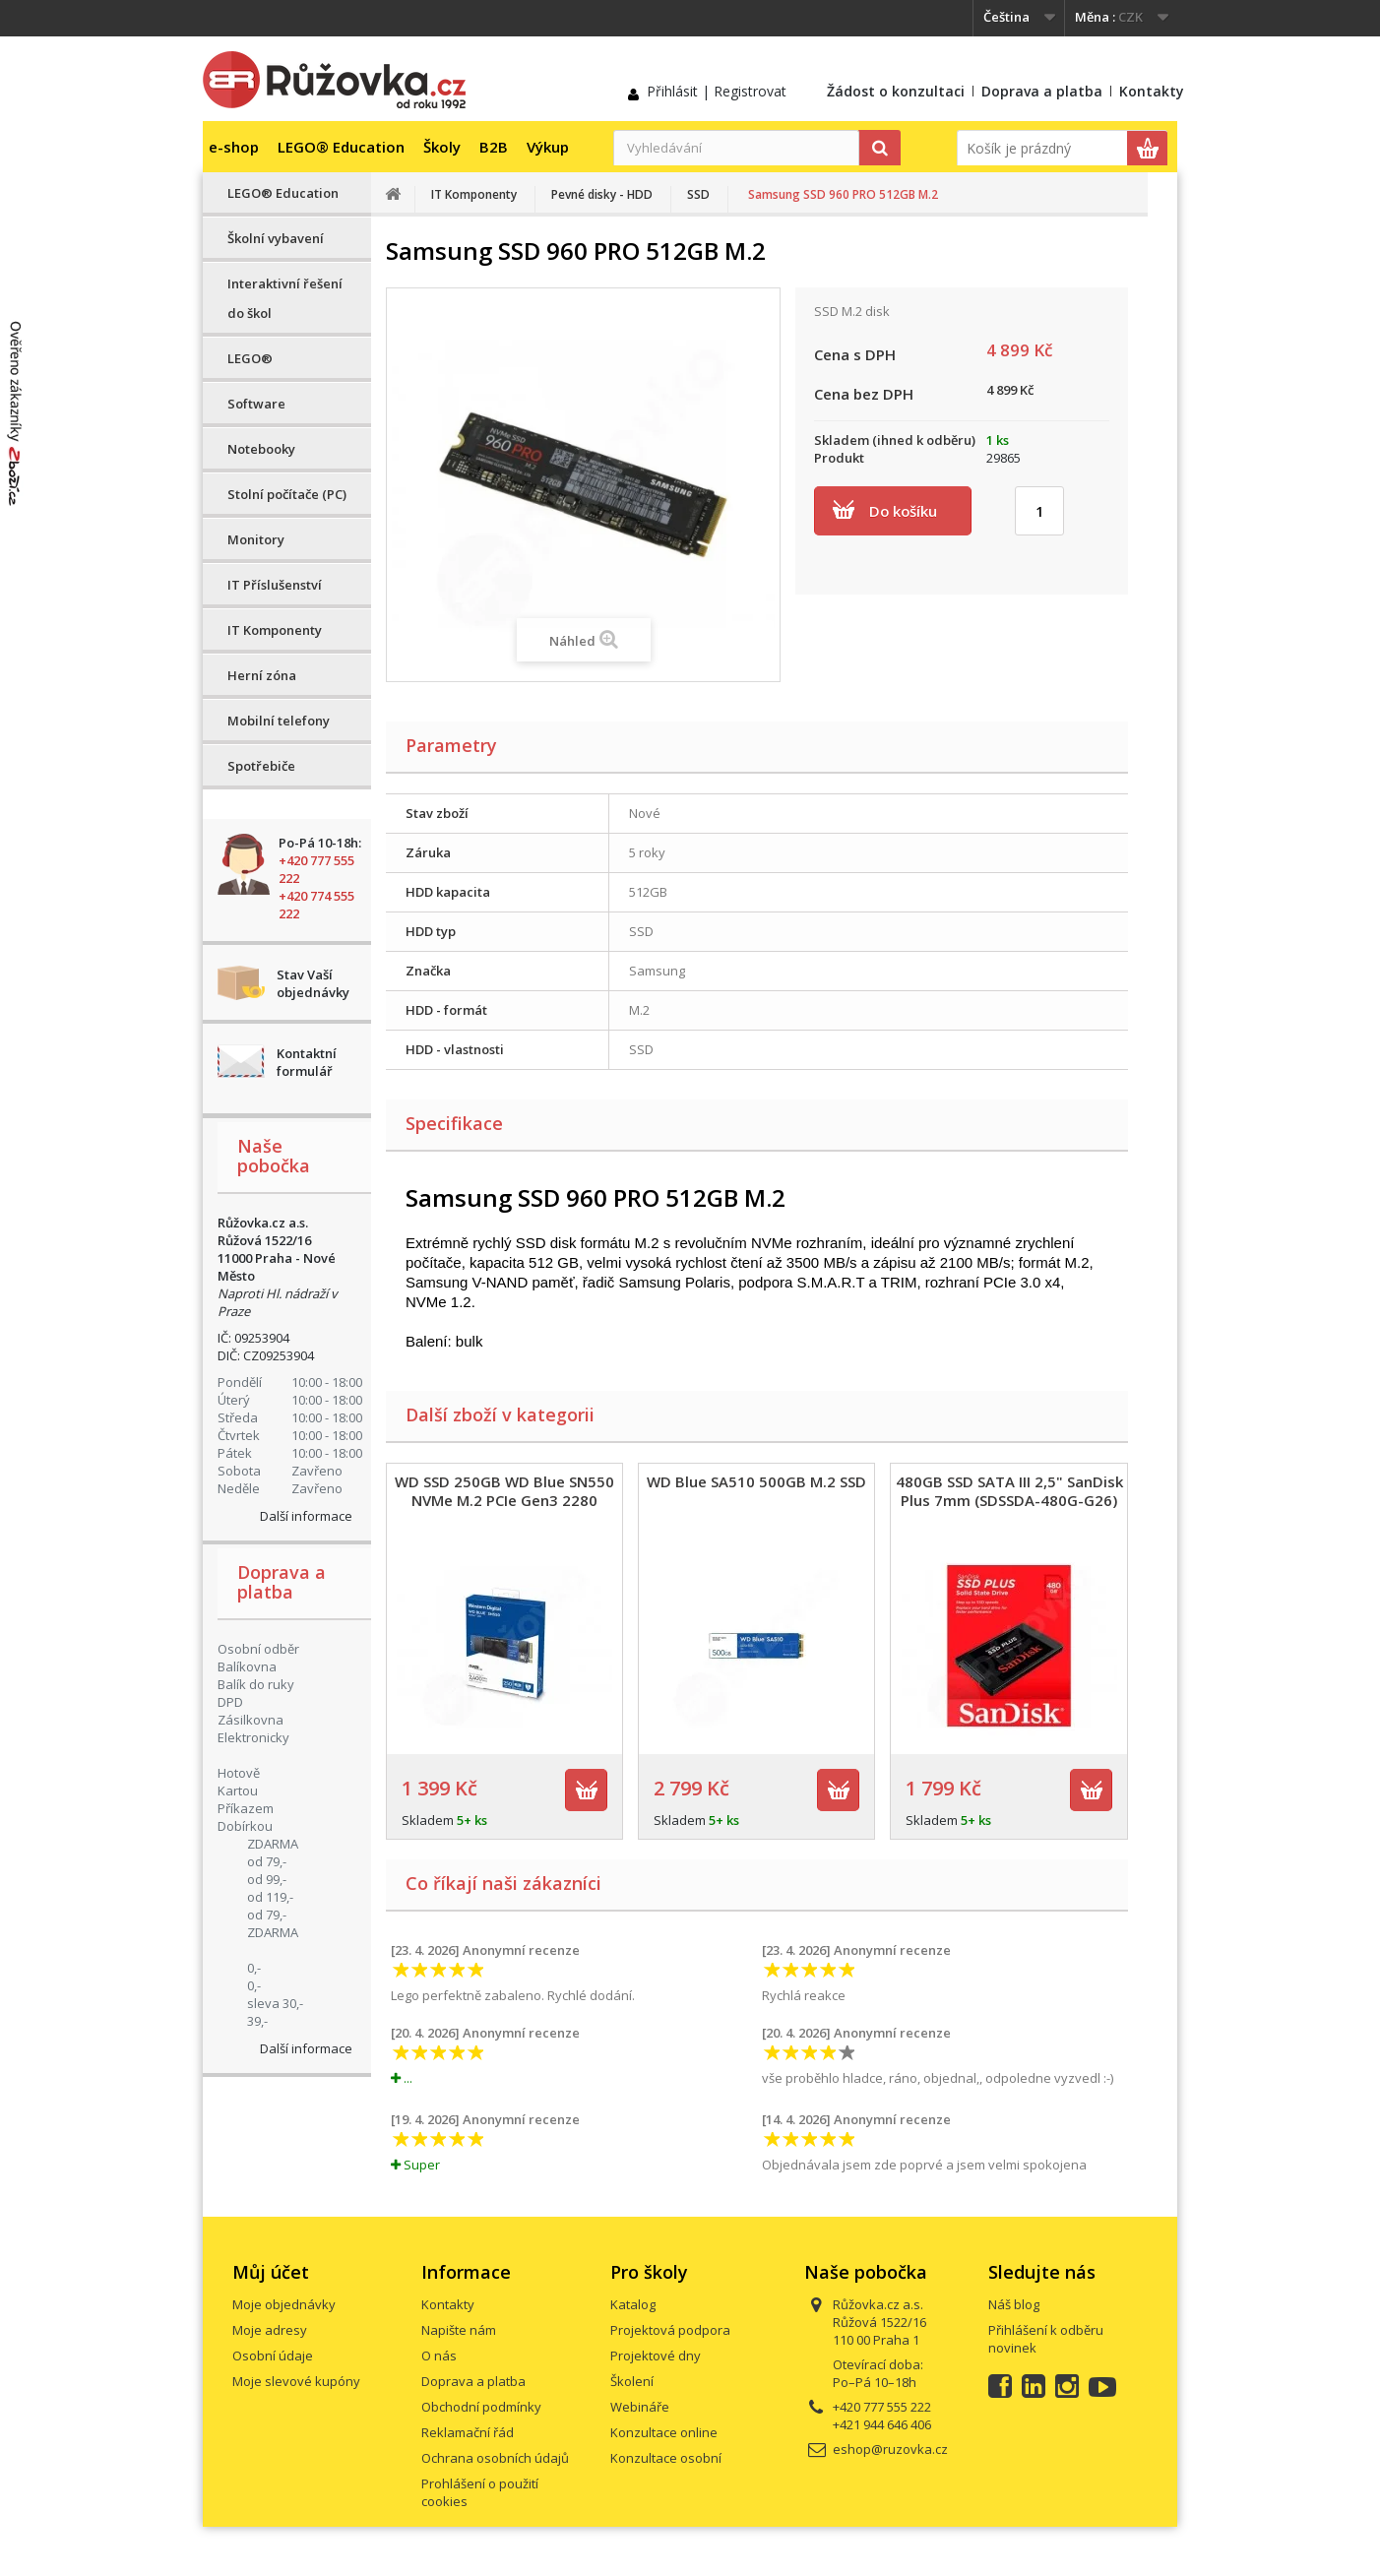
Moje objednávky (284, 2304)
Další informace (306, 1516)
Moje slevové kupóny (296, 2381)
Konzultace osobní (665, 2458)
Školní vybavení (275, 238)
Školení (632, 2381)
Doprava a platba (1041, 91)
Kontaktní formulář (307, 1062)
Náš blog (1013, 2304)
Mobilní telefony (278, 720)
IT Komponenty (274, 630)
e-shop (234, 147)
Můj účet (270, 2272)
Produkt (839, 458)
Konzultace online (664, 2432)
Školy (442, 147)
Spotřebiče (261, 766)
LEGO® (250, 358)
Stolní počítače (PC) (286, 494)
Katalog (633, 2304)
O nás (439, 2355)
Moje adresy (269, 2330)
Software (256, 403)
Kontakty (1151, 91)
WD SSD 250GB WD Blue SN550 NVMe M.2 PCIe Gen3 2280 (504, 1491)
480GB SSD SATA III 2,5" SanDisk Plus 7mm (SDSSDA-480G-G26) (1009, 1491)
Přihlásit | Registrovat (716, 91)
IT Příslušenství (274, 585)
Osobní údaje (272, 2355)
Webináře (639, 2407)
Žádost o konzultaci (896, 91)
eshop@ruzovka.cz (890, 2449)
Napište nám (458, 2330)
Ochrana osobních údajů (495, 2458)
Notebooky (261, 449)
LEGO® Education (341, 147)
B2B (493, 147)
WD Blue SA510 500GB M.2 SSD (756, 1481)
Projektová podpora (670, 2330)
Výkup (548, 147)
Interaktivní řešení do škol (285, 298)
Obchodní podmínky (481, 2407)
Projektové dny (655, 2355)
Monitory (255, 539)
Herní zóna (261, 675)
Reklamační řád (467, 2432)
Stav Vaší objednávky (313, 983)
